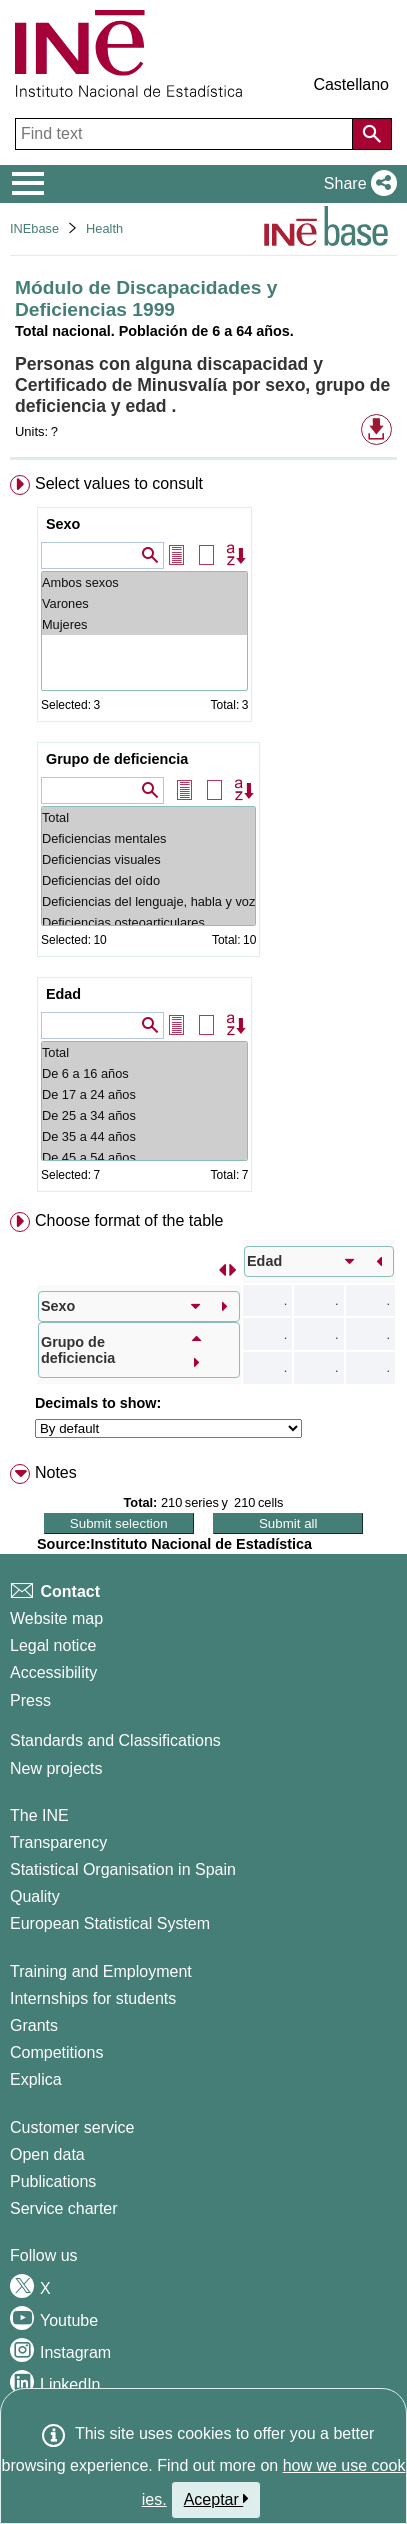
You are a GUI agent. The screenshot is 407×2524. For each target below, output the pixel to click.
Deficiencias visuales (148, 859)
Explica (36, 2079)
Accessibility (53, 1672)
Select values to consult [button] (119, 483)
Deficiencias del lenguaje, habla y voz (148, 901)
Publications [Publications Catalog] (53, 2181)
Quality (35, 1896)
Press (30, 1700)
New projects (56, 1768)
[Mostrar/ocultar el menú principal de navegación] (28, 184)
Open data (47, 2154)
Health (104, 228)
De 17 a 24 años (144, 1094)
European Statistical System (110, 1923)
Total (148, 817)
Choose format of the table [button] (129, 1220)
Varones (144, 603)
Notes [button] (56, 1472)
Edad (63, 994)
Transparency (58, 1842)
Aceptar (216, 2499)
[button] (356, 184)
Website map (56, 1618)
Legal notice (53, 1645)
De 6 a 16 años (144, 1073)
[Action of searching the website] (372, 134)
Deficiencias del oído (148, 880)
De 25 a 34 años (144, 1115)
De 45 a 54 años (144, 1157)
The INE (39, 1815)
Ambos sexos (144, 582)
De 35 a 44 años (144, 1136)
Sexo (63, 524)
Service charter (64, 2208)
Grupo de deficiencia (117, 759)
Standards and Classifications (115, 1740)
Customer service (72, 2127)
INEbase (34, 228)
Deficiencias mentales (148, 838)
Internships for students (93, 1998)
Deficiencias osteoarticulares (148, 922)
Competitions (56, 2052)
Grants (34, 2025)
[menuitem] (203, 837)
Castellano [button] (351, 84)
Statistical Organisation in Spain (123, 1869)
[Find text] (186, 134)
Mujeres (144, 624)
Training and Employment (101, 1971)
